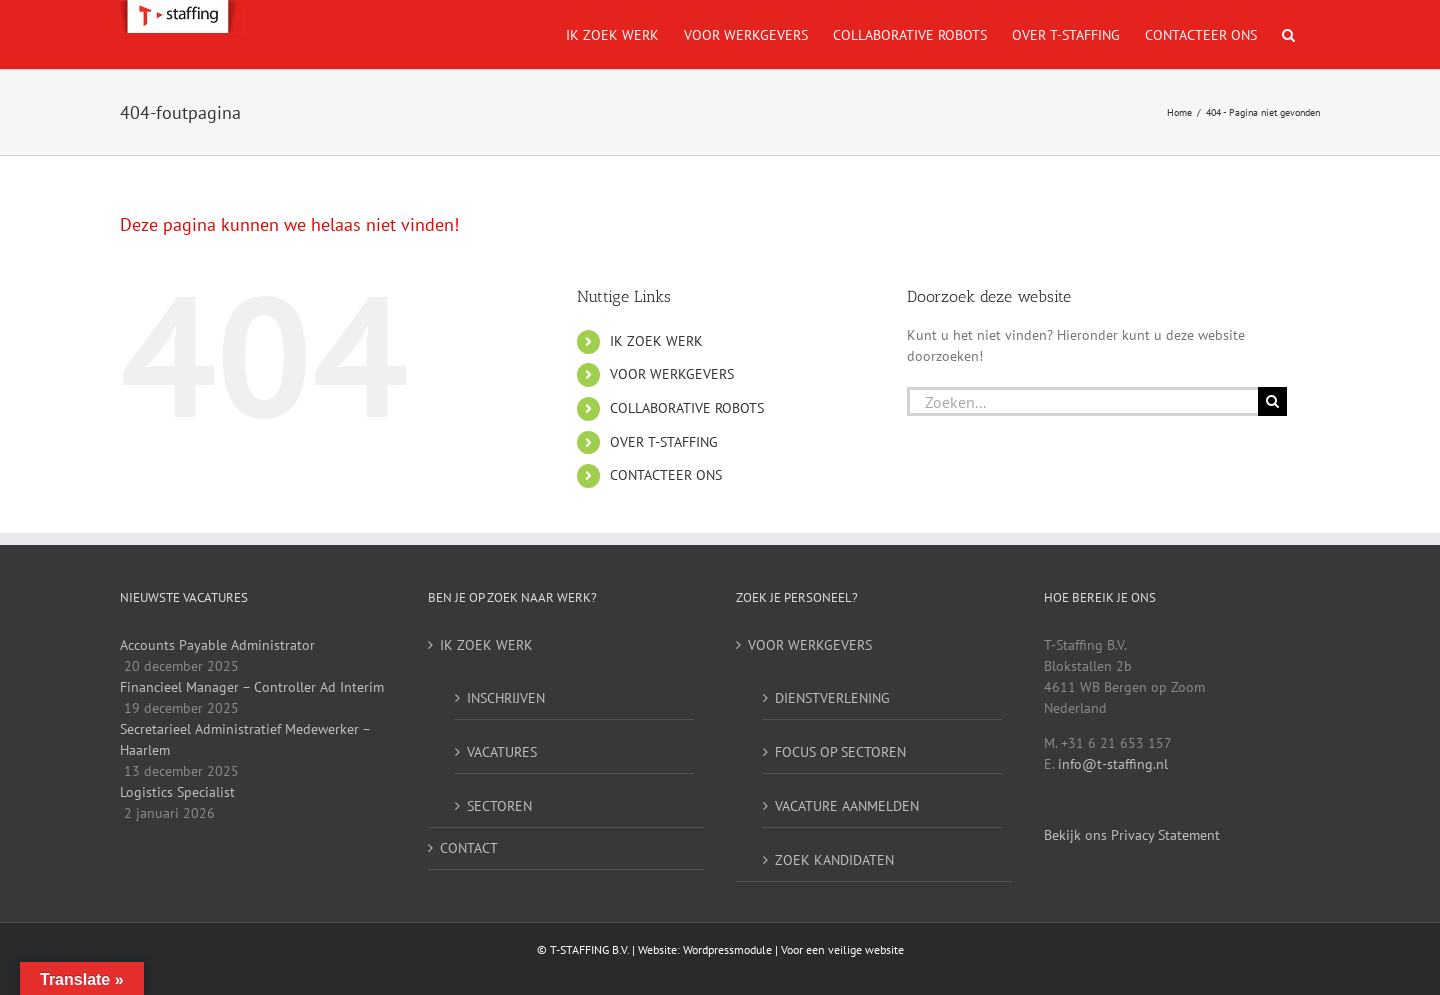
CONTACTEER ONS (666, 475)
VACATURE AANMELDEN (847, 806)
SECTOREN (499, 806)
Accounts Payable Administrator (217, 645)
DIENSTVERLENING (832, 698)
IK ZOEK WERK (656, 341)
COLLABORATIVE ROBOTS (687, 408)
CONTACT (469, 848)
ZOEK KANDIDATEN (834, 860)
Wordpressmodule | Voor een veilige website (793, 949)
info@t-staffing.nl (1113, 764)
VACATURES (502, 752)
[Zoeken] (1272, 401)
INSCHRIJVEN (506, 698)
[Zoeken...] (1082, 401)
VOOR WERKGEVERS (672, 374)
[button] (1288, 34)
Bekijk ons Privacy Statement (1132, 835)
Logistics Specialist (177, 792)
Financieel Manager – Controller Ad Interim (252, 687)
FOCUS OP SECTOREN (840, 752)
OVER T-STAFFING (664, 442)
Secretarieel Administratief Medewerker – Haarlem (245, 739)
